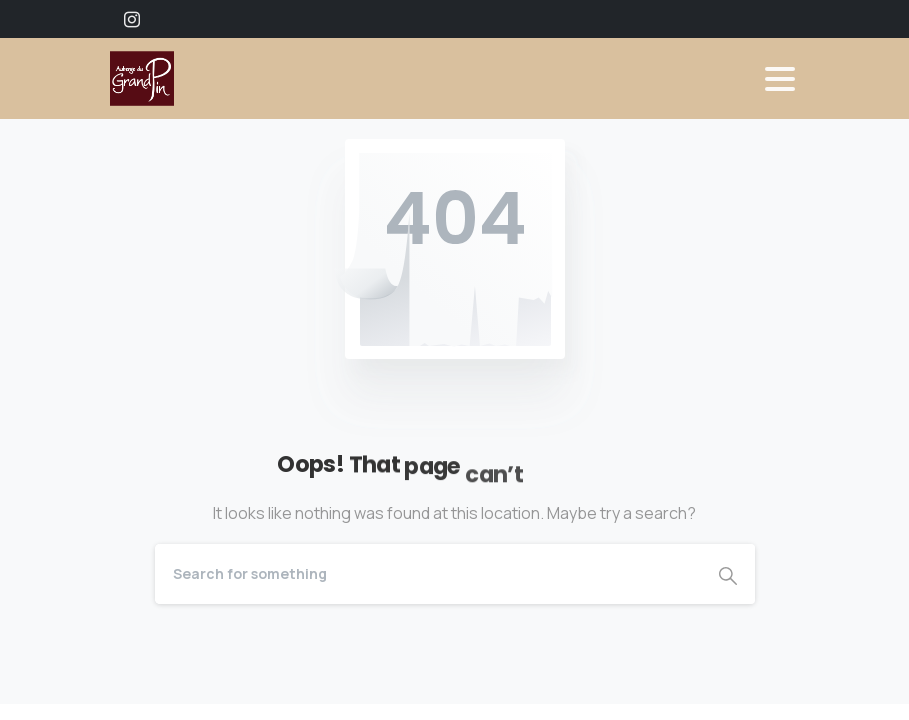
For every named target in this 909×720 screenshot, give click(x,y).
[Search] (428, 574)
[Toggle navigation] (780, 79)
